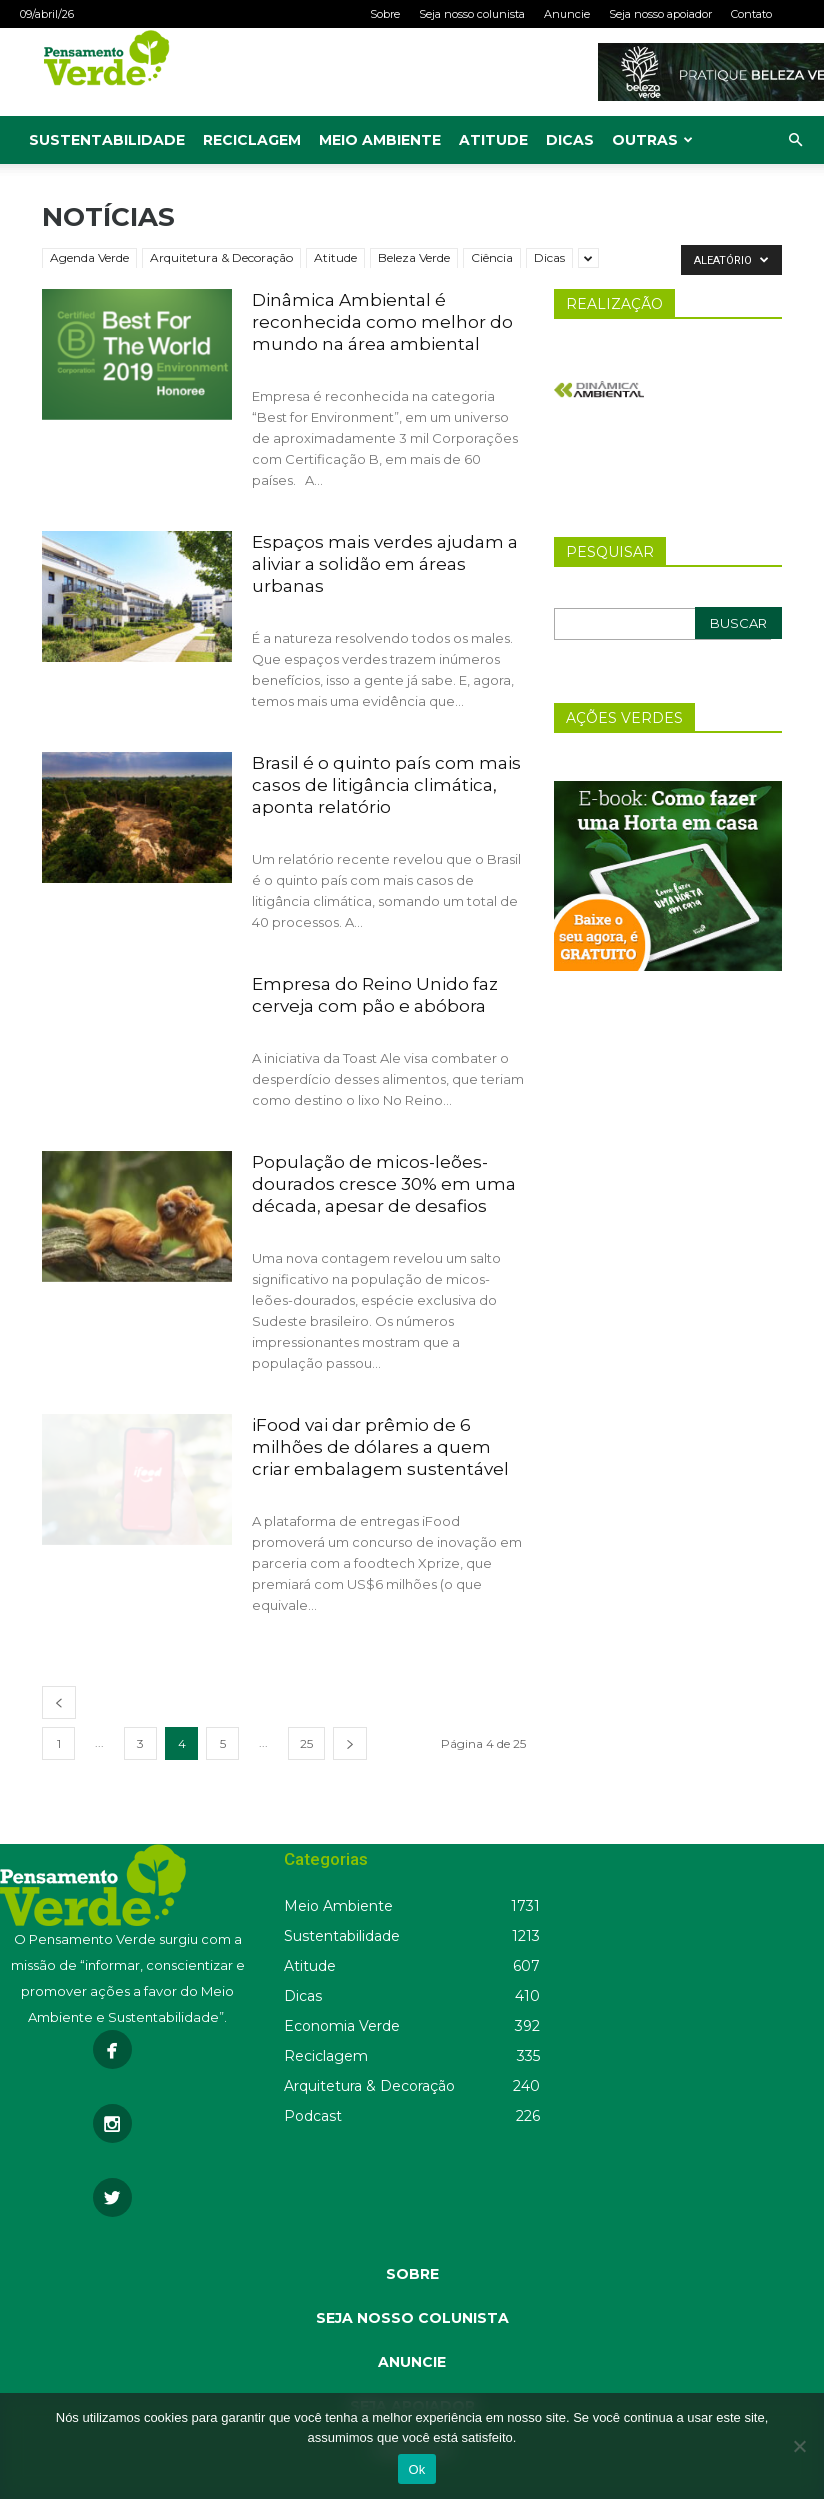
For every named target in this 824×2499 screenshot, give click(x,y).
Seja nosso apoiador (660, 14)
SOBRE (412, 2274)
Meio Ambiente (380, 140)
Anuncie (567, 14)
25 (306, 1743)
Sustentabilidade (107, 140)
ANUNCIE (412, 2362)
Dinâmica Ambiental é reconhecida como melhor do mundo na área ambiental (382, 322)
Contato (751, 14)
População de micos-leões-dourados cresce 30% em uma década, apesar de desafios (384, 1184)
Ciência (492, 257)
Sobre (385, 14)
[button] (795, 140)
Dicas (570, 140)
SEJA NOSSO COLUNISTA (412, 2318)
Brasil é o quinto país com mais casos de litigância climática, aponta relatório (386, 785)
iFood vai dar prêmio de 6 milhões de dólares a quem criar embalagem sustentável (380, 1447)
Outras (652, 140)
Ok (416, 2469)
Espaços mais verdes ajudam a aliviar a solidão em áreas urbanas (385, 564)
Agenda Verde (89, 257)
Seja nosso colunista (472, 14)
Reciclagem (252, 140)
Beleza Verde (414, 257)
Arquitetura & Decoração (221, 257)
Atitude (493, 140)
